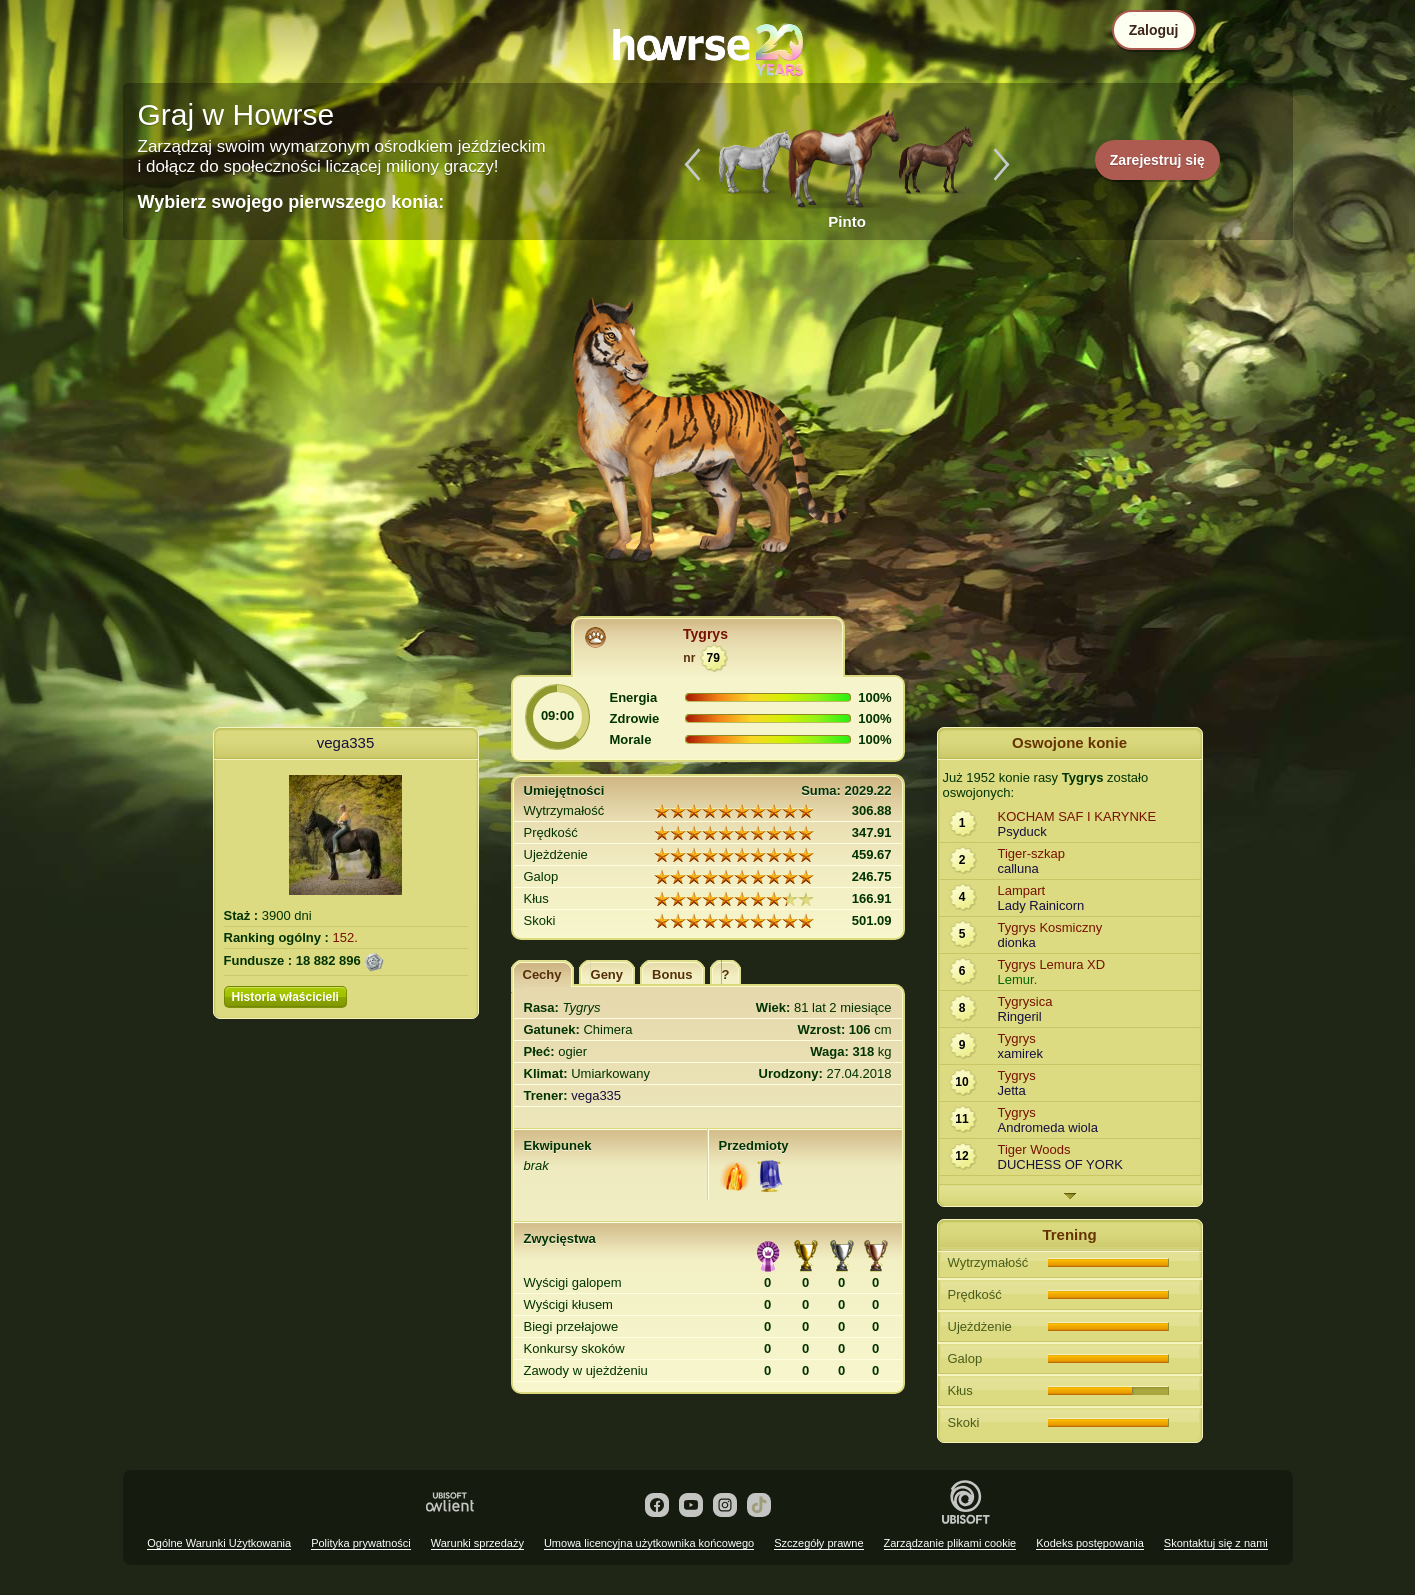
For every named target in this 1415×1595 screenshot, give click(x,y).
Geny (607, 974)
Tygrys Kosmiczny (1050, 927)
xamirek (1021, 1053)
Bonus (672, 974)
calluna (1018, 868)
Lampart (1022, 890)
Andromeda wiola (1048, 1127)
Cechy (542, 974)
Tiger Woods (1034, 1149)
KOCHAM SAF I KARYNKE (1077, 816)
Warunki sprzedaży (477, 1543)
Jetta (1012, 1090)
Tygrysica (1025, 1001)
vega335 (346, 742)
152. (345, 937)
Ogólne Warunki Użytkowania (219, 1543)
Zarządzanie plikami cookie (950, 1543)
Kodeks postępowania (1090, 1543)
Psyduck (1022, 831)
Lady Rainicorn (1041, 905)
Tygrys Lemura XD (1052, 964)
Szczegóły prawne (818, 1543)
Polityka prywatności (361, 1543)
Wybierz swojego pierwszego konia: (291, 202)
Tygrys (705, 634)
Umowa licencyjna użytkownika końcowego (649, 1543)
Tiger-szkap (1031, 853)
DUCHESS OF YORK (1060, 1164)
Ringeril (1020, 1016)
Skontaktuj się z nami (1216, 1543)
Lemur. (1018, 979)
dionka (1017, 942)
